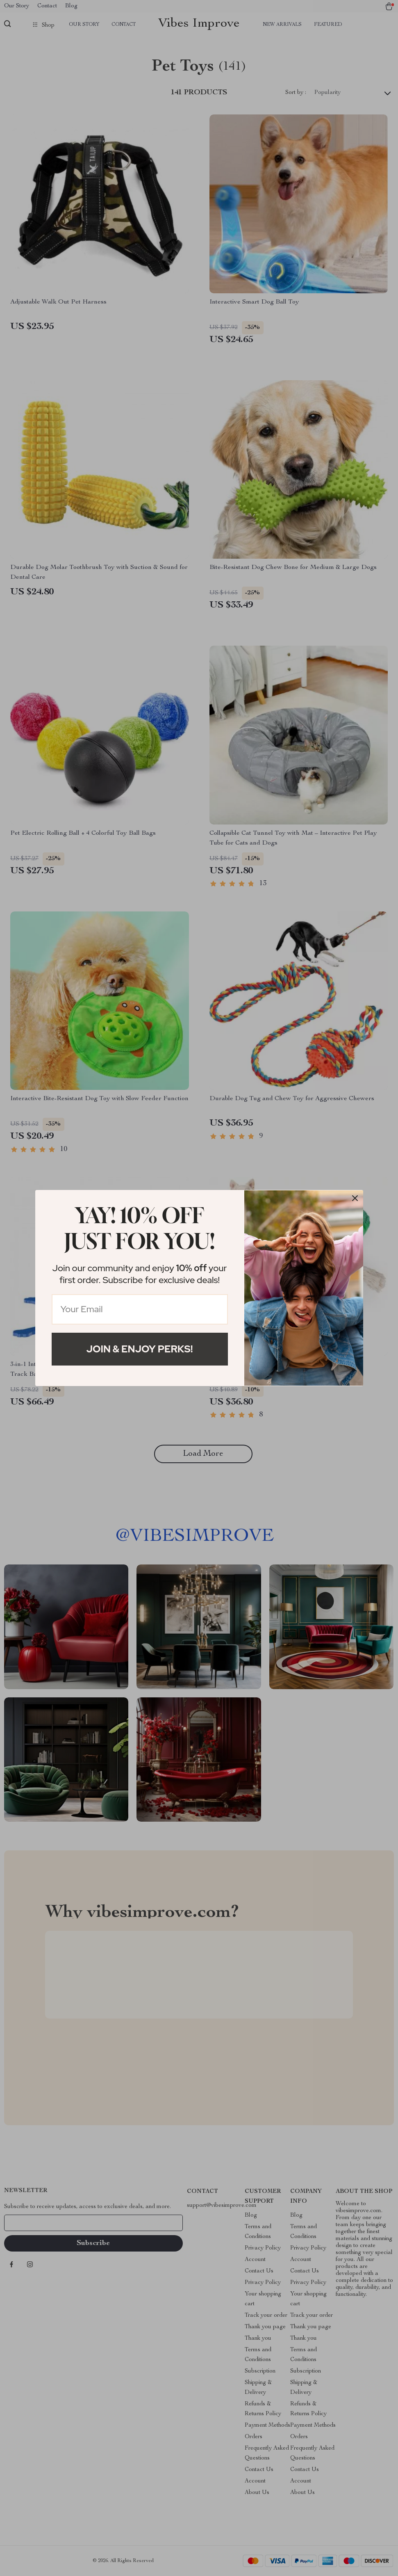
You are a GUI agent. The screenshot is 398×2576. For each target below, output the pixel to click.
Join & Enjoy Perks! (139, 1349)
